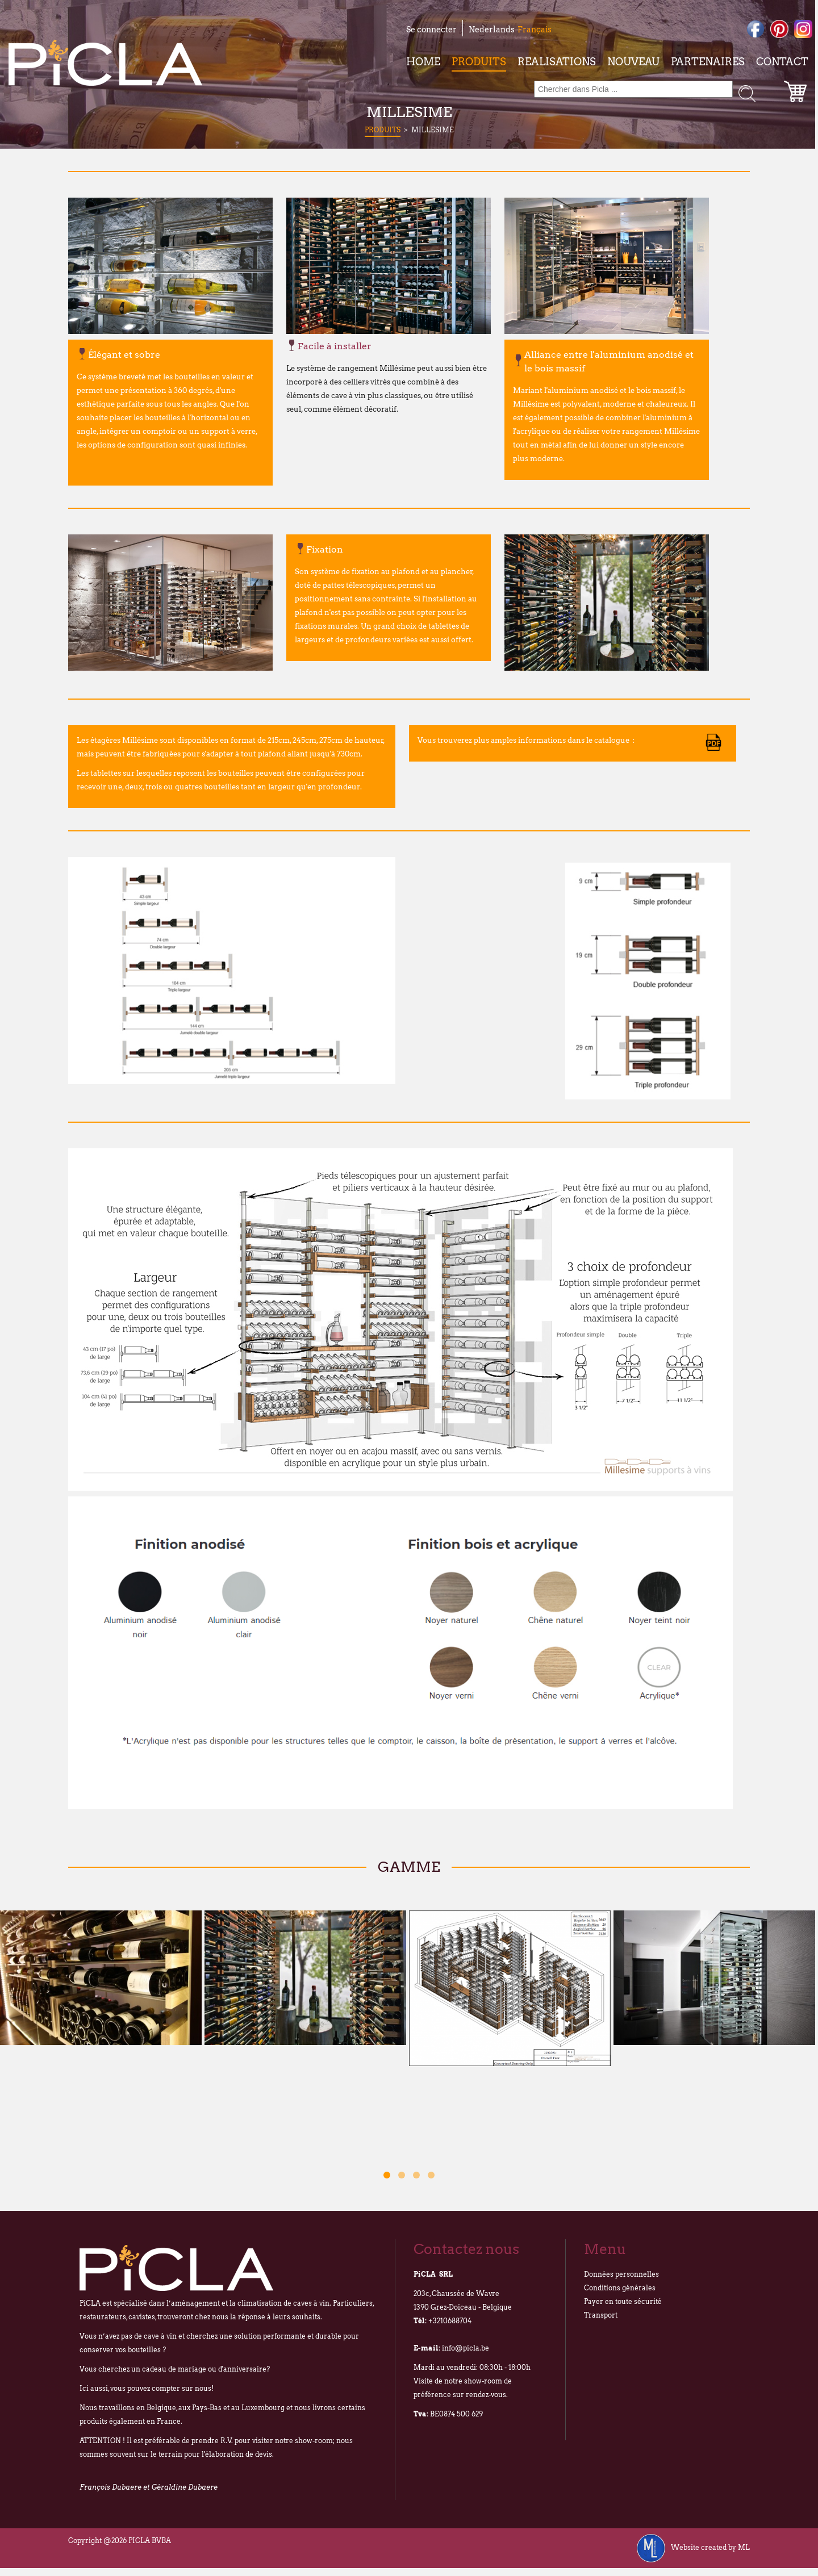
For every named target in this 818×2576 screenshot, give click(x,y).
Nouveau (633, 62)
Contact (782, 62)
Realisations (556, 62)
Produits (479, 62)
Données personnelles (621, 2274)
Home (423, 62)
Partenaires (708, 62)
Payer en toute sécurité (623, 2301)
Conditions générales (620, 2288)
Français (534, 29)
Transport (600, 2315)
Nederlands (492, 29)
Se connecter (431, 29)
